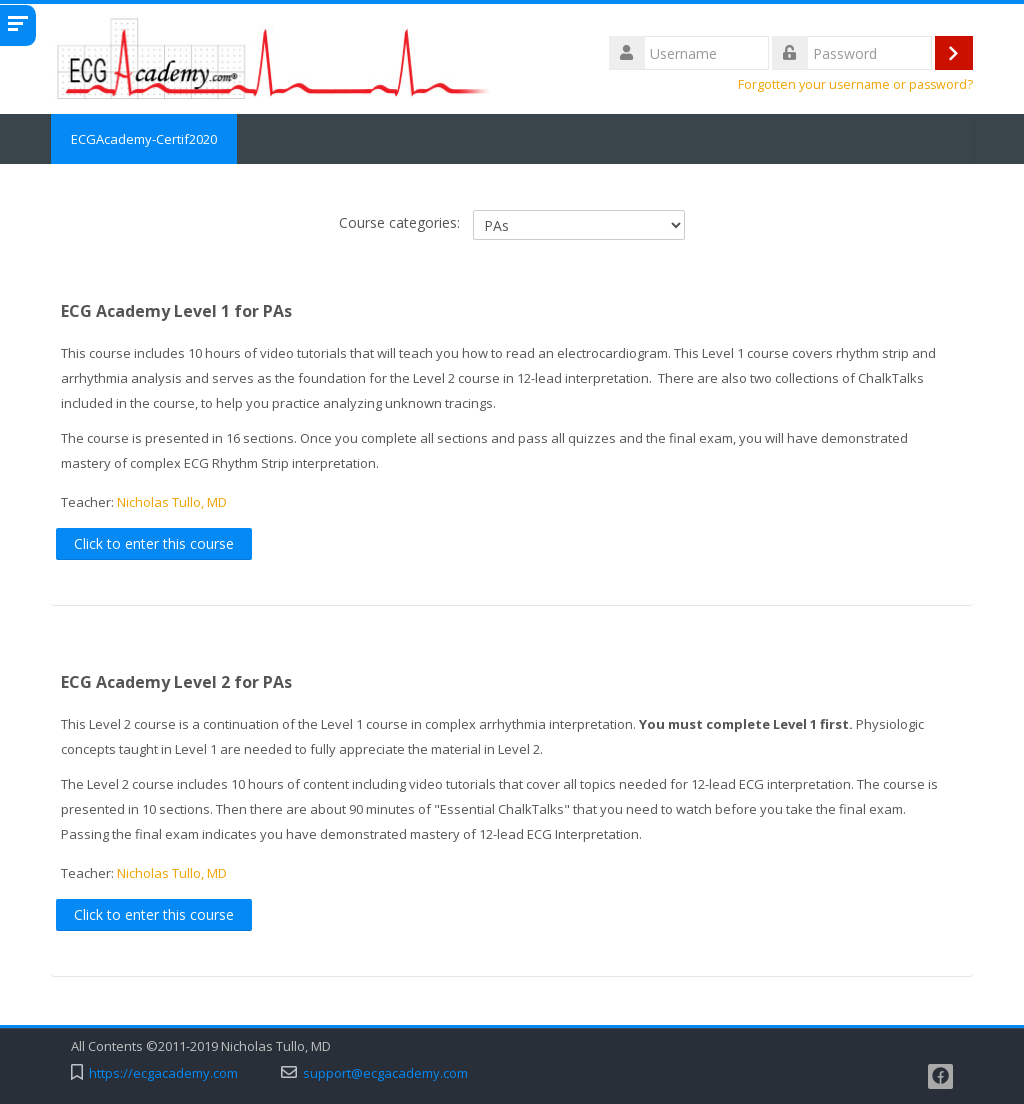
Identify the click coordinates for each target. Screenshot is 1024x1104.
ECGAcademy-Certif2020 (144, 139)
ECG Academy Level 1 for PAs (176, 311)
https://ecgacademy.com (163, 1073)
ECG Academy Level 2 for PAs (176, 682)
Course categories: (399, 222)
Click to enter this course (154, 543)
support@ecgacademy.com (385, 1073)
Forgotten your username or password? (855, 84)
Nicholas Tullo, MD (172, 502)
